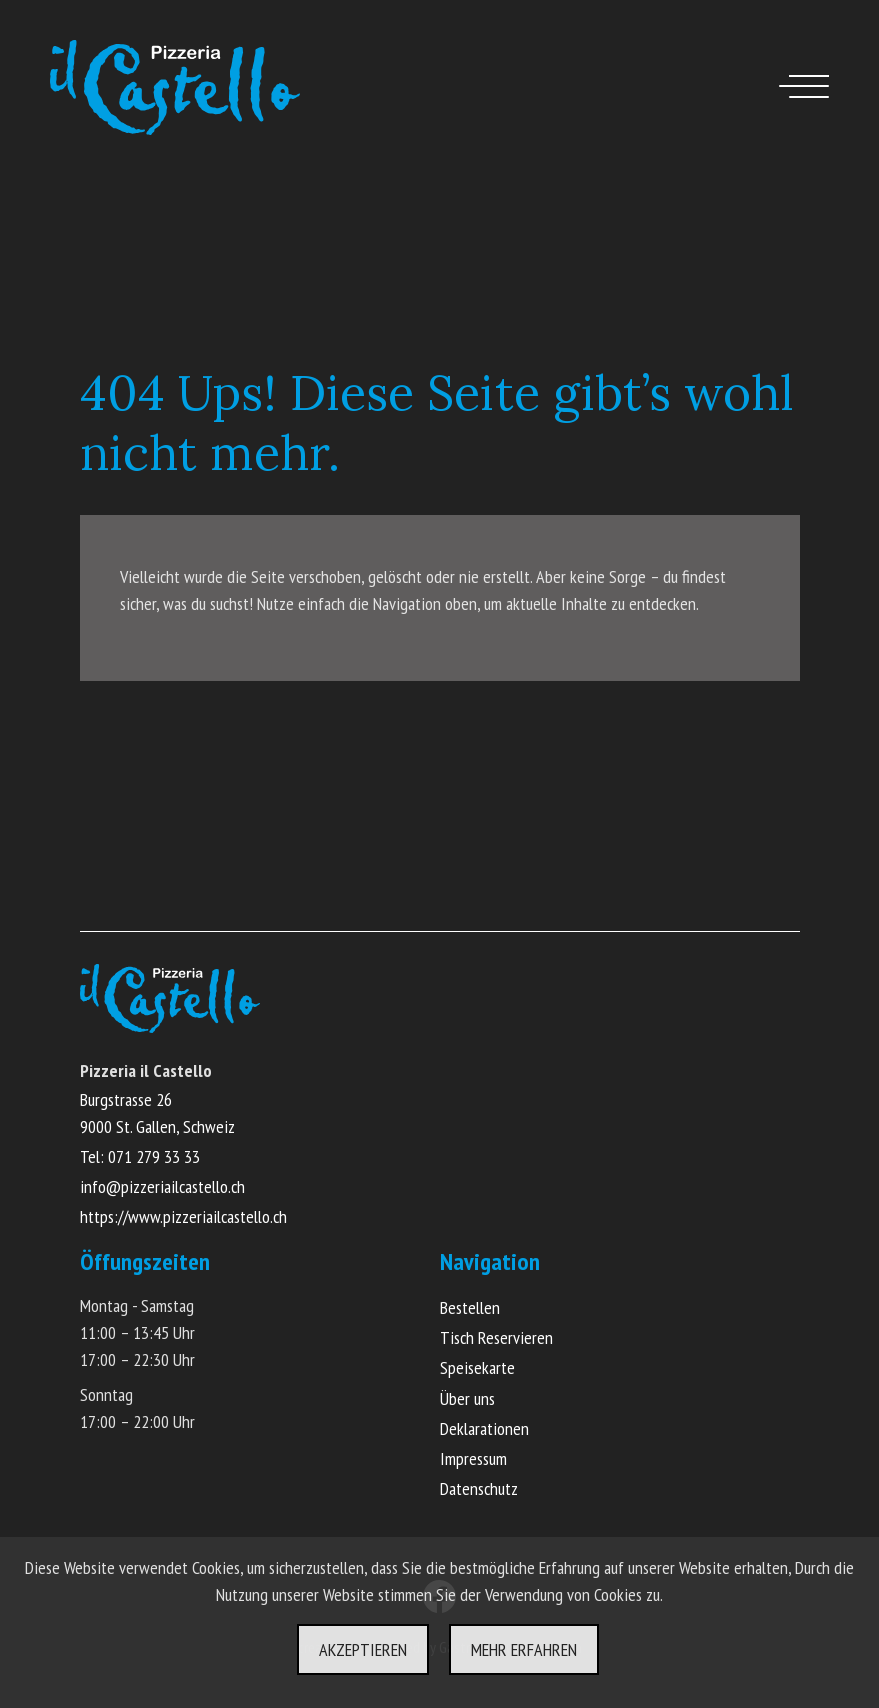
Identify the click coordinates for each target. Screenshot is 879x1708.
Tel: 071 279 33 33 (140, 1156)
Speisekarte (477, 1367)
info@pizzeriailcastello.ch (162, 1186)
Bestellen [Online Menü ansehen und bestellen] (470, 1307)
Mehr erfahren (524, 1649)
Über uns (467, 1398)
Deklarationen (484, 1428)
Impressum (473, 1458)
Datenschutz (479, 1488)
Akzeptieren (363, 1649)
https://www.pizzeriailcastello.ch (183, 1216)
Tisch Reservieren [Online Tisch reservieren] (496, 1337)
